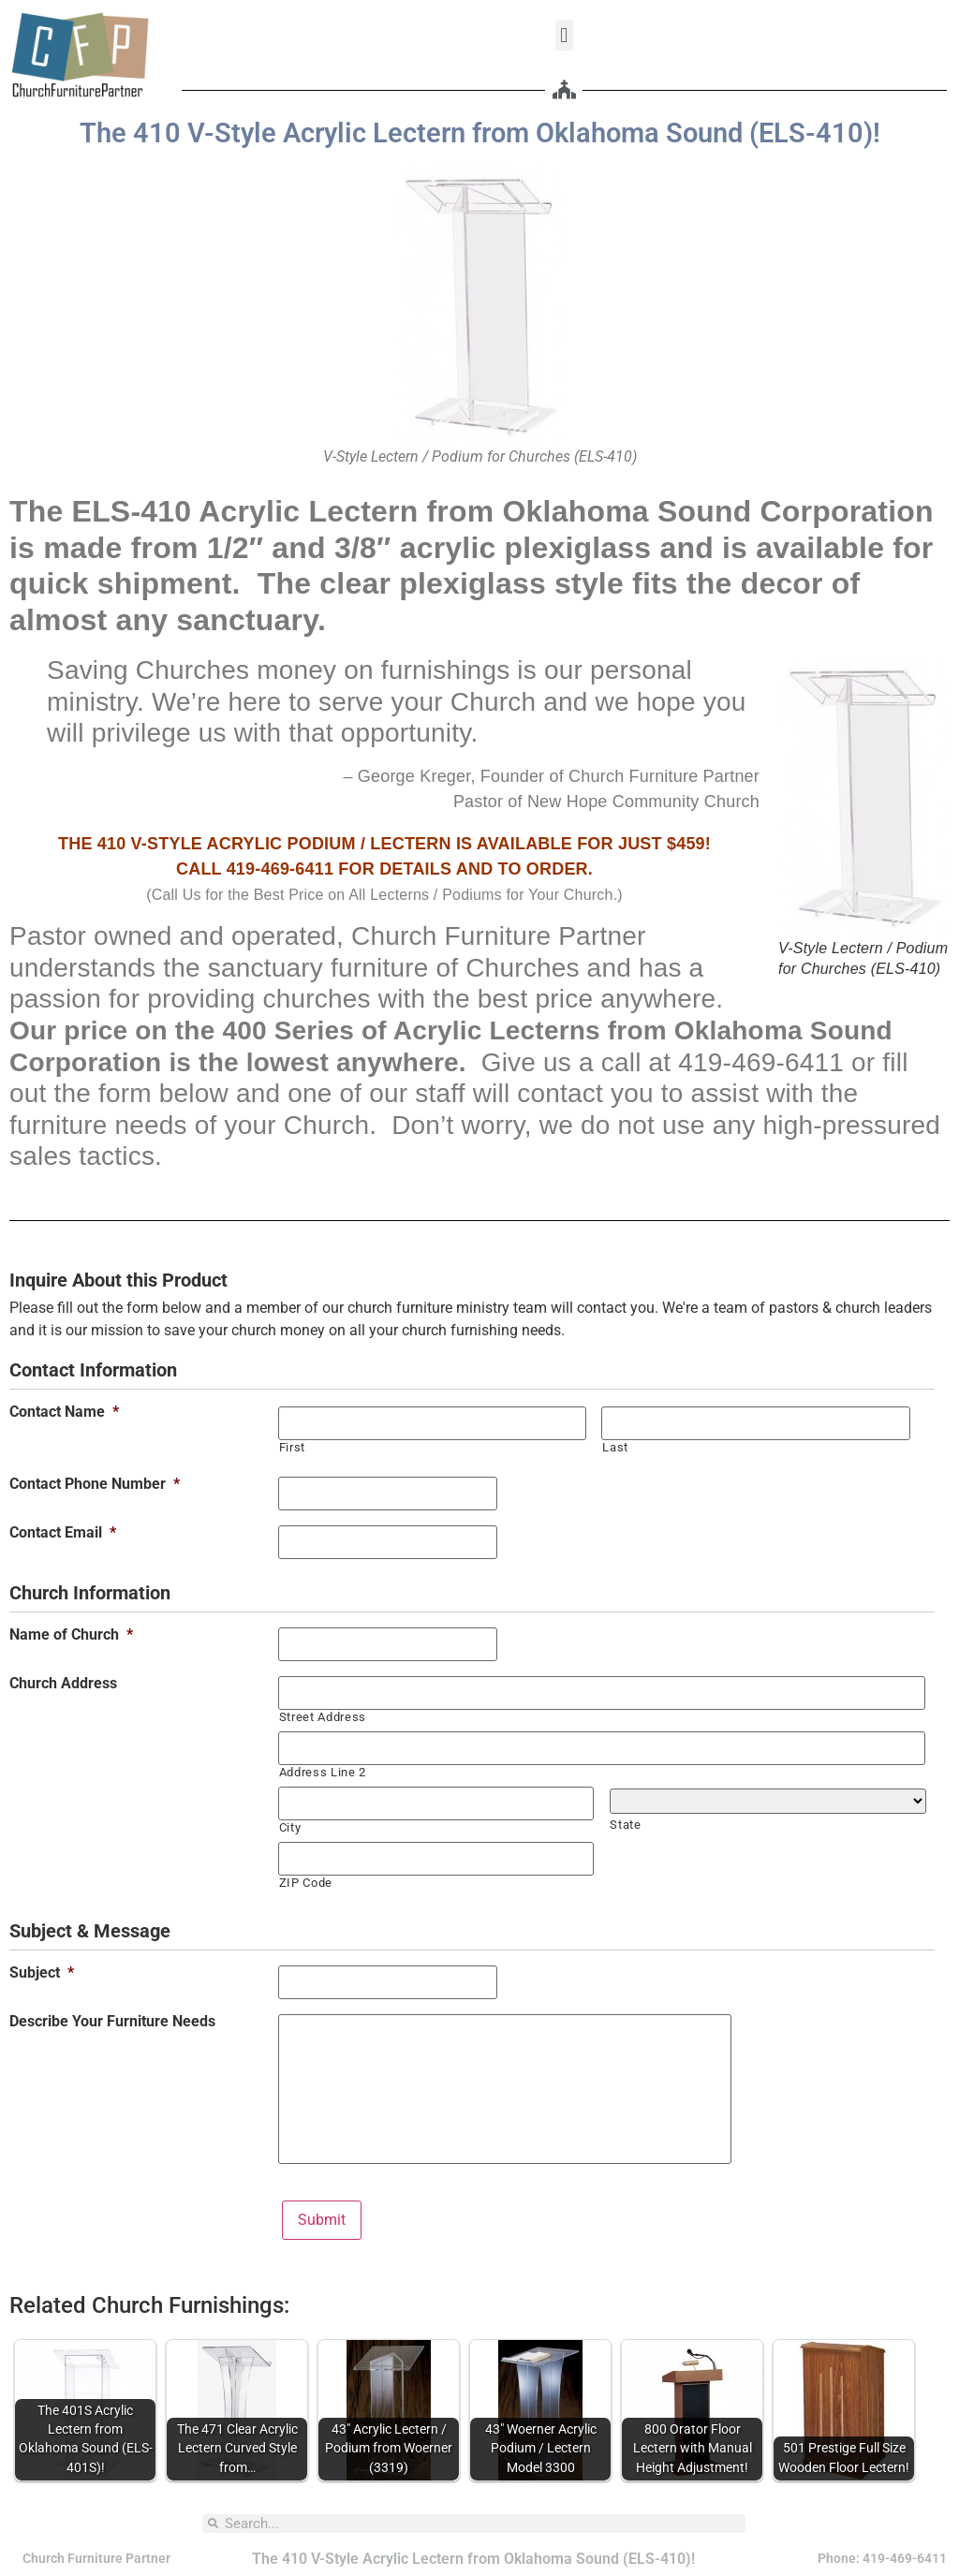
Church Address (63, 1683)
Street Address (322, 1717)
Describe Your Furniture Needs (112, 2021)
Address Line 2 (322, 1772)
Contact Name (64, 1412)
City (290, 1827)
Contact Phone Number (94, 1484)
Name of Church (71, 1634)
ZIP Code (305, 1883)
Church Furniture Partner (96, 2558)
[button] (564, 35)
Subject (41, 1972)
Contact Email (62, 1532)
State (625, 1824)
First (292, 1447)
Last (615, 1447)
